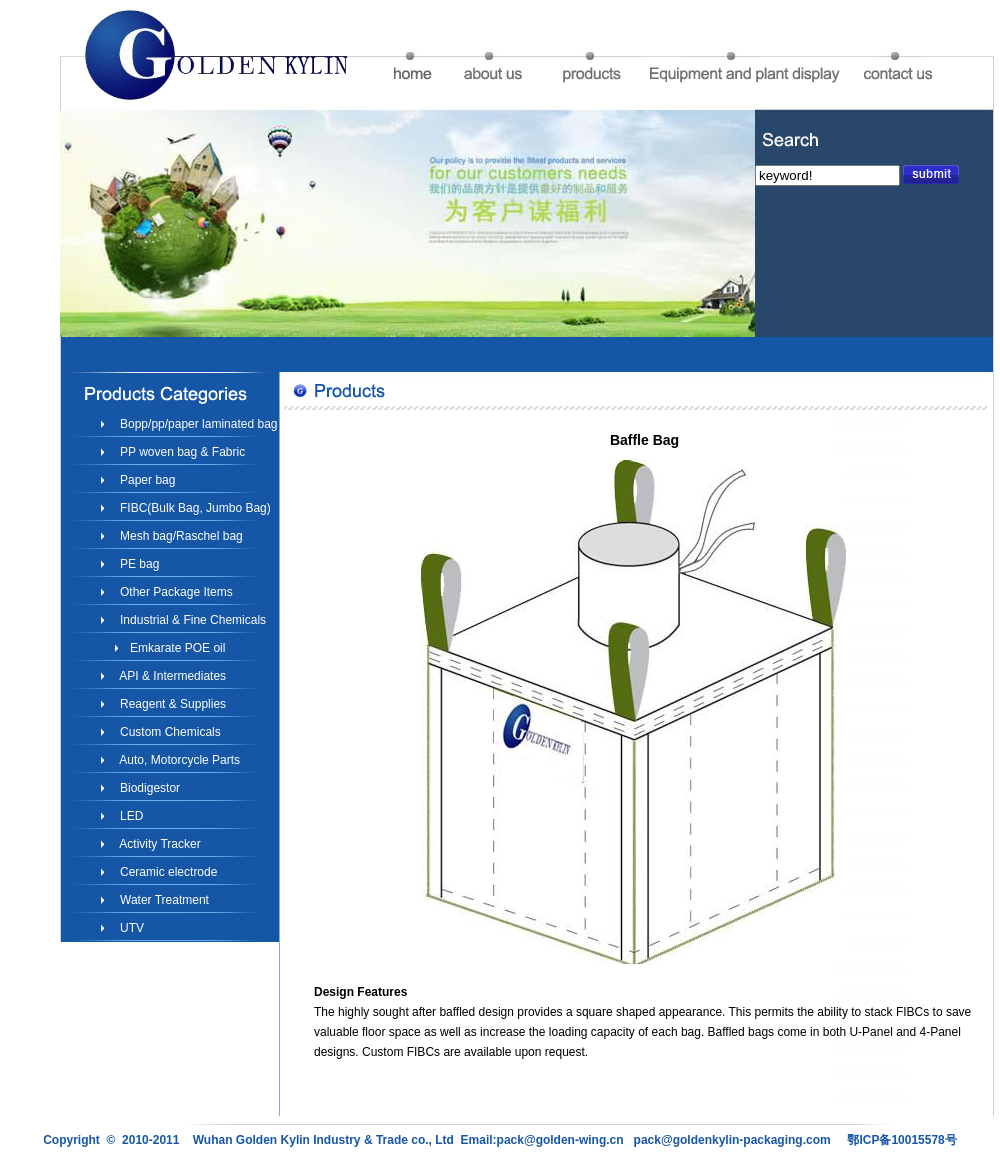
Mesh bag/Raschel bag (180, 536)
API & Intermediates (171, 676)
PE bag (138, 564)
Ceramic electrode (167, 872)
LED (130, 816)
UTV (130, 928)
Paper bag (146, 480)
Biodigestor (148, 788)
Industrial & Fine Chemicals (191, 620)
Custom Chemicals (169, 732)
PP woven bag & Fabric (181, 452)
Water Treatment (163, 900)
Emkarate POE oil (176, 648)
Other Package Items (175, 592)
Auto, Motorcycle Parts (178, 760)
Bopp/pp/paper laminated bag (197, 424)
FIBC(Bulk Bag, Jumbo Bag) (194, 508)
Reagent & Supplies (171, 704)
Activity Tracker (159, 844)
